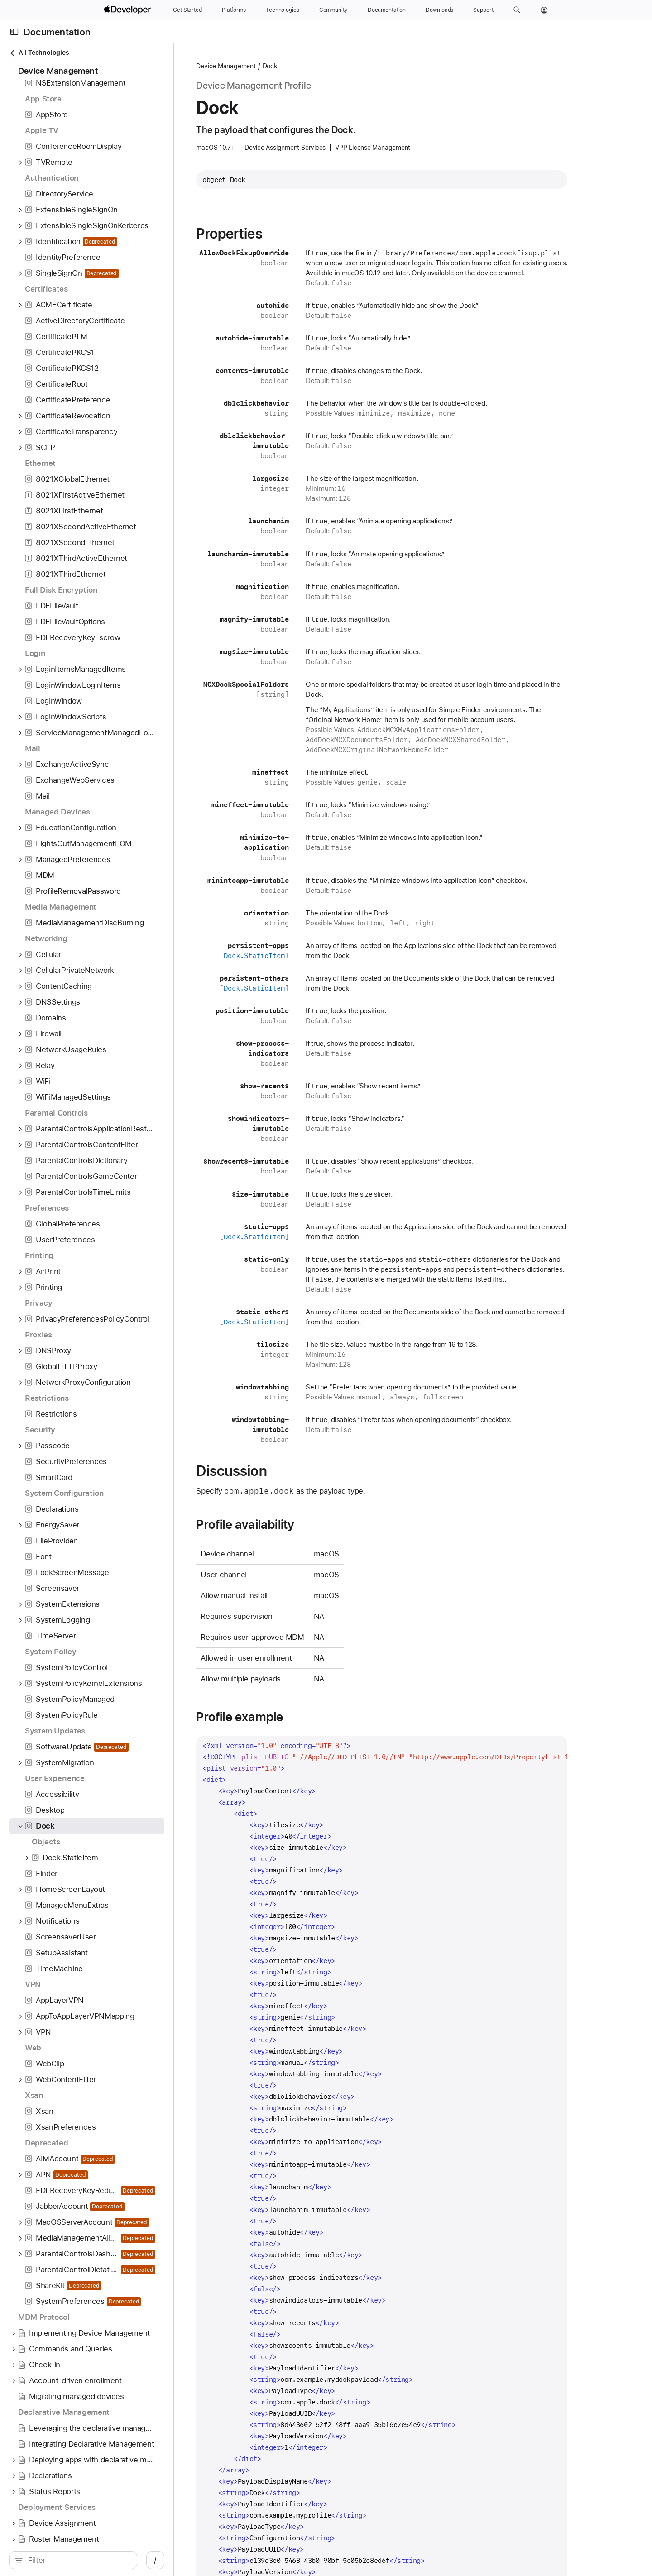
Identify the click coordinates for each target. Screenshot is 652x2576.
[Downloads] (439, 10)
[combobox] (89, 2560)
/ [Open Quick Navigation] (177, 2560)
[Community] (333, 10)
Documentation (57, 32)
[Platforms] (233, 10)
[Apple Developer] (129, 10)
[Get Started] (187, 10)
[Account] (544, 10)
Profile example (281, 1716)
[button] (517, 10)
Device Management (267, 66)
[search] (84, 2560)
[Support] (483, 10)
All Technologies (39, 53)
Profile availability (287, 1524)
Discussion (273, 1471)
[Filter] (89, 2560)
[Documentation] (386, 10)
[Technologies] (282, 10)
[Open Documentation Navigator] (14, 31)
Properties (271, 233)
